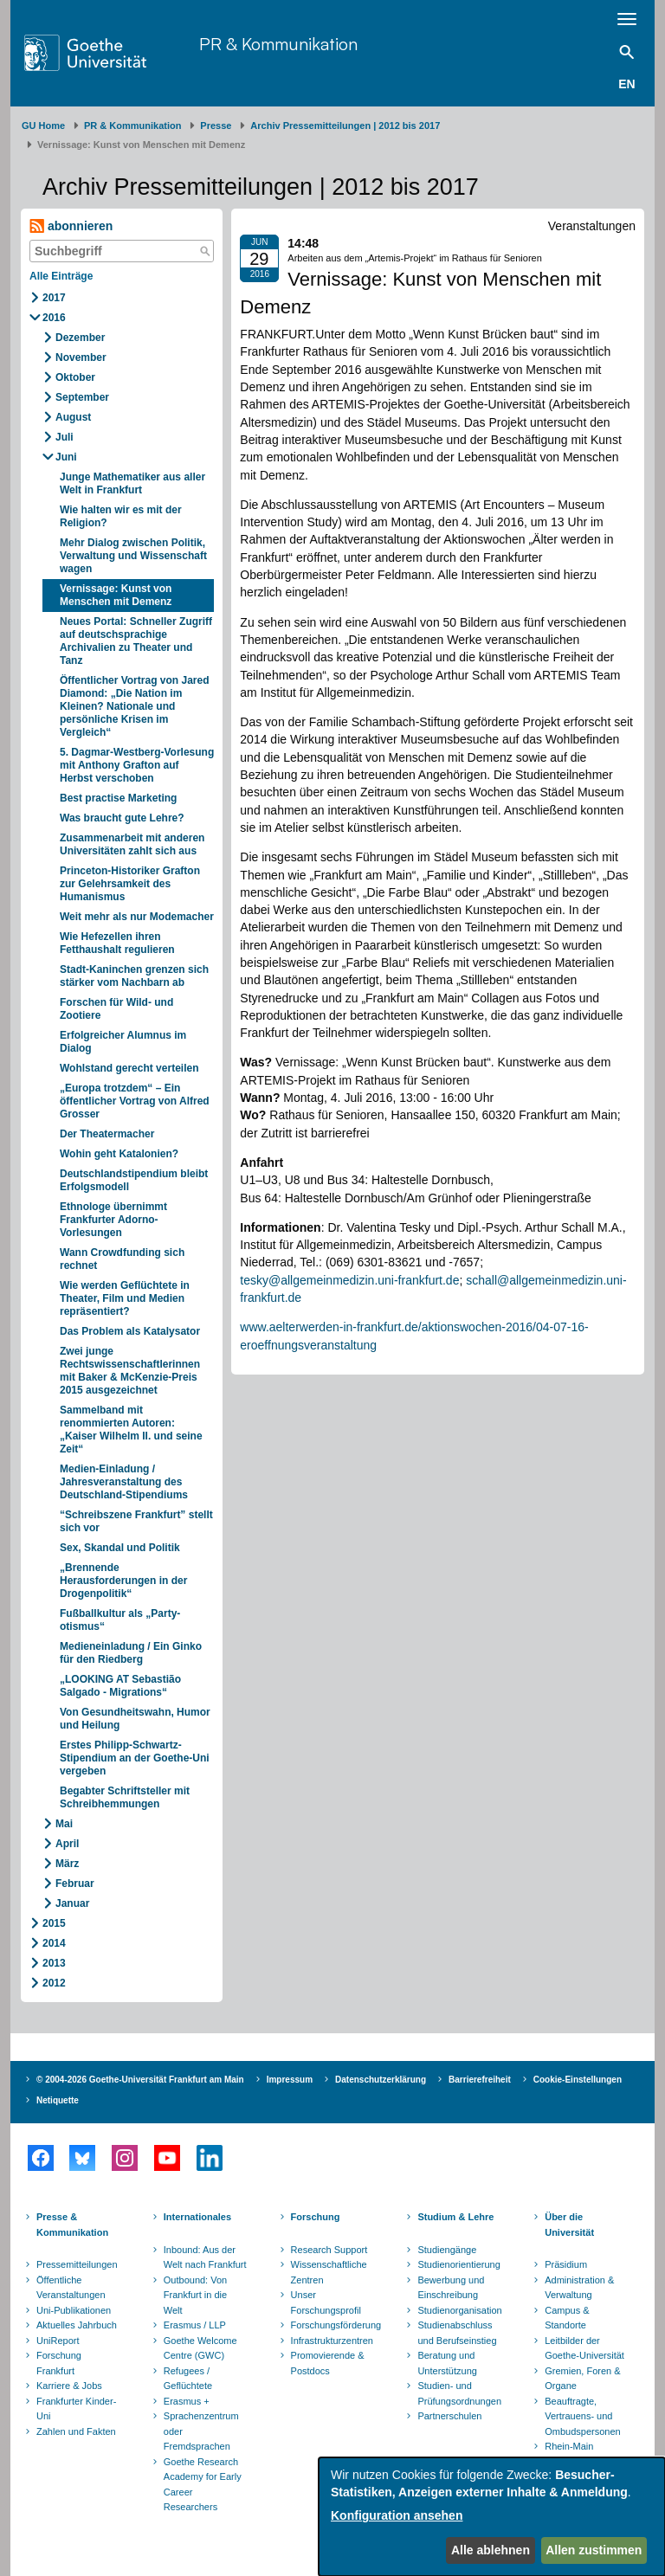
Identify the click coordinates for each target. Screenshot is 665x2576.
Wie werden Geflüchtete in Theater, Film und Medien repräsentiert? (125, 1298)
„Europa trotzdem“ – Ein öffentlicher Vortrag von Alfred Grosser (135, 1101)
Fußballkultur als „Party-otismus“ (120, 1620)
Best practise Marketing (118, 798)
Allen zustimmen (594, 2550)
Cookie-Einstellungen (577, 2079)
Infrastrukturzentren (332, 2340)
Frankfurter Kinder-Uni (76, 2409)
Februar (74, 1883)
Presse (215, 125)
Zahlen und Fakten (76, 2431)
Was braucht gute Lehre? (122, 818)
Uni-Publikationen (73, 2310)
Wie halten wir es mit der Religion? (121, 516)
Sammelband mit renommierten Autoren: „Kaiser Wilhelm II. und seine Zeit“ (131, 1429)
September (82, 397)
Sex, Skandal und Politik (120, 1548)
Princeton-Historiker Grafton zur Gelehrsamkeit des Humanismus (130, 884)
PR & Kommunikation (278, 44)
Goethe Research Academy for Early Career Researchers (203, 2485)
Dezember (80, 338)
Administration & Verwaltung (579, 2288)
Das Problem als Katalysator (130, 1331)
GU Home (43, 125)
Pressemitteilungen (77, 2264)
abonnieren (71, 226)
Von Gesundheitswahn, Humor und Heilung (135, 1718)
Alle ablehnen (490, 2550)
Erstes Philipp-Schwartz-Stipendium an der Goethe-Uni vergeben (135, 1758)
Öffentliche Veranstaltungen (71, 2288)
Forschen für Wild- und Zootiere (116, 1008)
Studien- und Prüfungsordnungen (459, 2393)
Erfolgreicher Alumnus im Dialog (123, 1041)
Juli (64, 437)
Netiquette (57, 2100)
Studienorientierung (458, 2264)
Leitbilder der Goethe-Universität (584, 2348)
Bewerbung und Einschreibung (450, 2288)
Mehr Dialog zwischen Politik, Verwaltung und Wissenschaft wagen (133, 556)
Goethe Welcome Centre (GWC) (200, 2348)
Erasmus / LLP (195, 2325)
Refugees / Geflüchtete (188, 2379)
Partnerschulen (449, 2416)
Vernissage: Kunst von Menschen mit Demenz (115, 595)
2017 (54, 298)
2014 (54, 1943)
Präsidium (566, 2264)
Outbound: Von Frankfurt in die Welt (195, 2295)
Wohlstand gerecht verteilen (129, 1068)
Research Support (329, 2249)
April (67, 1844)
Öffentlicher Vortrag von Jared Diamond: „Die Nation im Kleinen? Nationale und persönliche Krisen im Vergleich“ (134, 706)
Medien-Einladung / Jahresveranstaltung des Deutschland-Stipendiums (124, 1482)
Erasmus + (187, 2401)
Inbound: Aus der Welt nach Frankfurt (205, 2257)
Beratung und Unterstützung (446, 2363)
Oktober (75, 377)
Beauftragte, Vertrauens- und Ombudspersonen (582, 2416)
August (73, 417)
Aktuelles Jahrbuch (76, 2325)
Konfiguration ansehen (396, 2515)
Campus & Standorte (567, 2318)
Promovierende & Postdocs (328, 2363)
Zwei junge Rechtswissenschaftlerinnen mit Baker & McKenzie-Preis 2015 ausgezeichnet (130, 1370)
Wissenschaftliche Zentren (329, 2272)
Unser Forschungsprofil (326, 2302)
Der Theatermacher (107, 1134)
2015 (54, 1923)
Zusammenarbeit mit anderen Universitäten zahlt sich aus (132, 844)
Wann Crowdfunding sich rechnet (122, 1259)
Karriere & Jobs (69, 2385)
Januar (72, 1903)
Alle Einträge (61, 276)
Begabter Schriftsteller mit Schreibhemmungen (125, 1797)
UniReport (58, 2340)
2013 (54, 1963)
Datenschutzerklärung (380, 2079)
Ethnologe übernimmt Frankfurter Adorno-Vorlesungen (113, 1220)
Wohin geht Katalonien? (119, 1154)
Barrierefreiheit (480, 2079)
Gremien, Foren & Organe (582, 2379)
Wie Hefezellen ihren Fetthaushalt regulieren (117, 943)
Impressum (290, 2079)
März (67, 1864)
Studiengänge (446, 2249)
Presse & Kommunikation (72, 2225)
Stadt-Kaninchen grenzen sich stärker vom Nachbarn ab (134, 976)
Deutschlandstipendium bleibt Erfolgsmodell (134, 1180)
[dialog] (492, 2516)
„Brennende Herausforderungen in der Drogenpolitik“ (123, 1581)
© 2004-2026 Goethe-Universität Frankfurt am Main (140, 2079)
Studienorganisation (459, 2310)
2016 (54, 318)
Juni (66, 457)
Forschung (315, 2217)
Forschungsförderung (334, 2325)
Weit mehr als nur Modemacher (137, 917)
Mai (64, 1824)
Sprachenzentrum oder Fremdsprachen (201, 2431)
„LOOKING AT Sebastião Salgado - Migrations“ (120, 1685)
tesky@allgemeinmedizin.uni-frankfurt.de (349, 1280)
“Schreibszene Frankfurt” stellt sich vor (136, 1521)
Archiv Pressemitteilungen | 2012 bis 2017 (345, 125)
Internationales (197, 2217)
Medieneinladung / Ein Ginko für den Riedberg (131, 1652)
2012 (54, 1983)
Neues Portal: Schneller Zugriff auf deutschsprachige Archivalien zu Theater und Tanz (136, 641)
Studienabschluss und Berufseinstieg (456, 2333)
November (81, 357)
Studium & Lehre (455, 2217)
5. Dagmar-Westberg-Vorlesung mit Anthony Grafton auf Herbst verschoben (137, 765)
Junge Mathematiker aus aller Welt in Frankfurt (132, 483)
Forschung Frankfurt (58, 2363)
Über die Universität (569, 2225)
